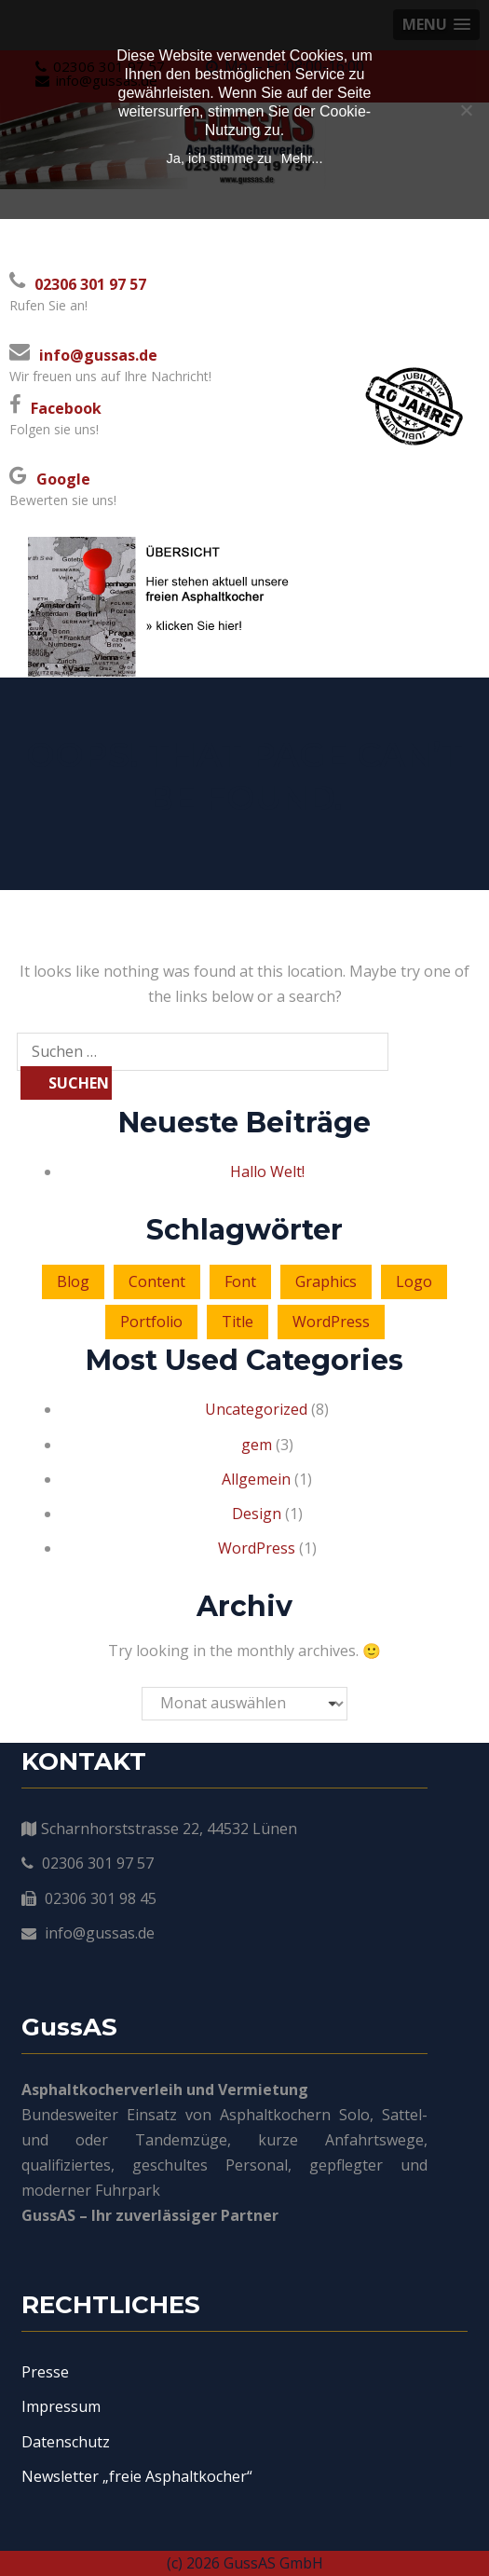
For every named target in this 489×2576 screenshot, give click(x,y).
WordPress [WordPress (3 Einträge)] (331, 1321)
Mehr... (302, 158)
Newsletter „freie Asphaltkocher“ (136, 2476)
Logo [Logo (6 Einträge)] (414, 1281)
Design (256, 1513)
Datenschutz (65, 2442)
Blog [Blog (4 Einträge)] (73, 1281)
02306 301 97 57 (90, 284)
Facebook (66, 408)
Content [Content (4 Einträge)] (157, 1281)
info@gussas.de (98, 355)
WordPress (256, 1548)
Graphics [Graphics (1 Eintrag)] (326, 1281)
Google (63, 479)
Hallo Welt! (267, 1171)
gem (256, 1444)
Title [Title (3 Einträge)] (237, 1321)
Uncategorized (256, 1409)
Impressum (61, 2406)
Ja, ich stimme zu (218, 158)
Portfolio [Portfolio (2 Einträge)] (151, 1321)
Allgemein (256, 1479)
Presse (45, 2372)
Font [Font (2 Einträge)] (240, 1281)
